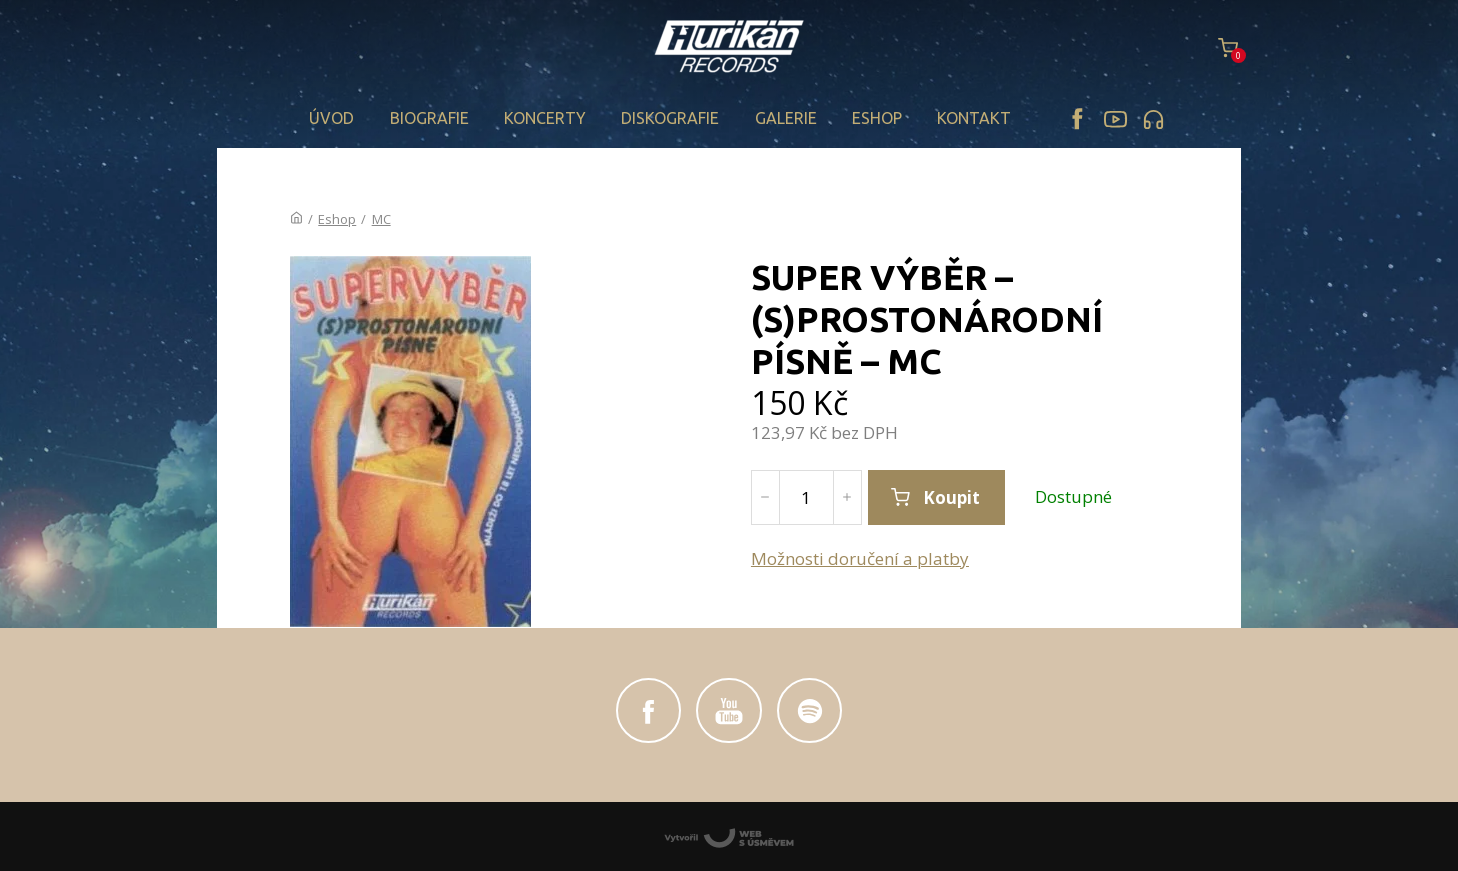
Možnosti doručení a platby (860, 558)
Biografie (429, 118)
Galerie (786, 118)
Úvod (331, 118)
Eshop (877, 118)
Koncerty (545, 118)
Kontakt (974, 118)
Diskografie (670, 118)
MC (381, 219)
